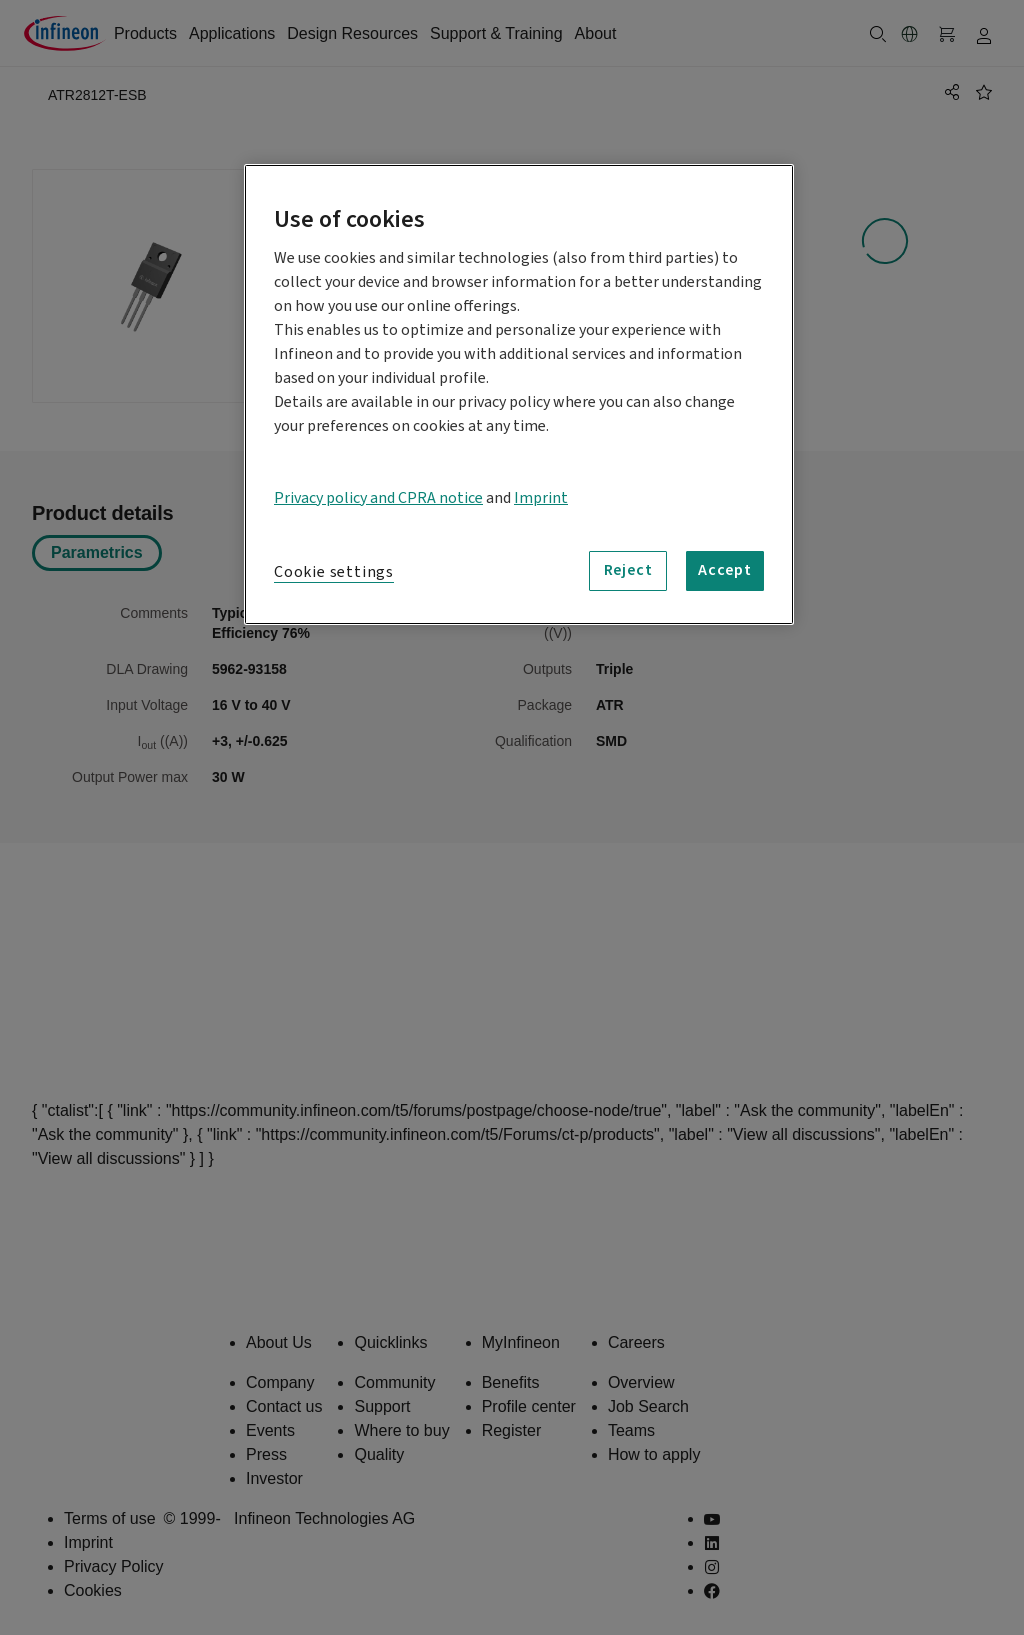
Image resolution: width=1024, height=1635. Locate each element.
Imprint (541, 498)
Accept (725, 570)
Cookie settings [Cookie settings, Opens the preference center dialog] (334, 572)
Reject (628, 570)
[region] (519, 394)
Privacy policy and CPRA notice (378, 498)
